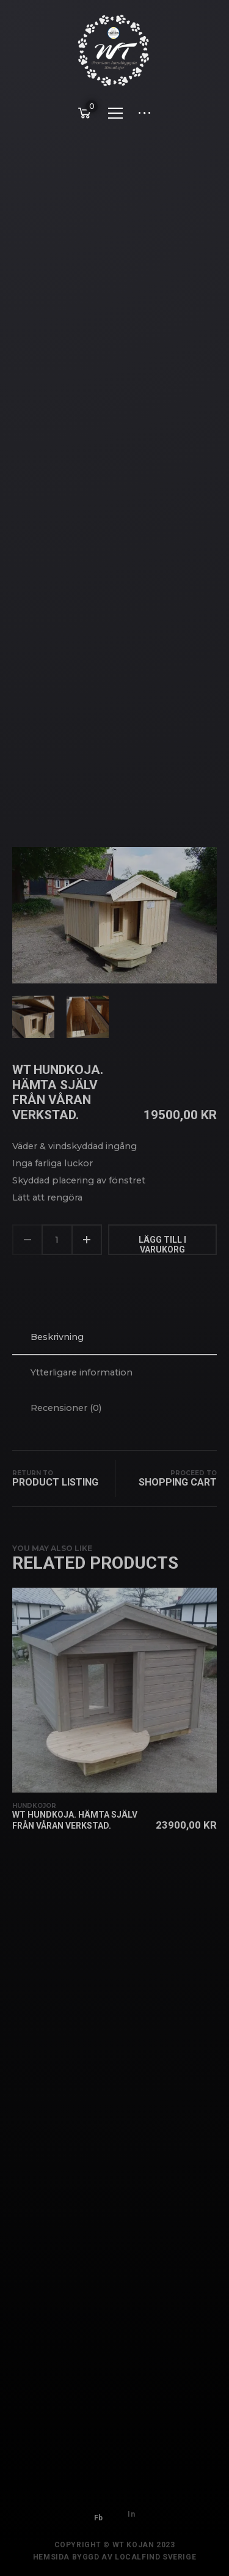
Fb (98, 2510)
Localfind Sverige (155, 2562)
